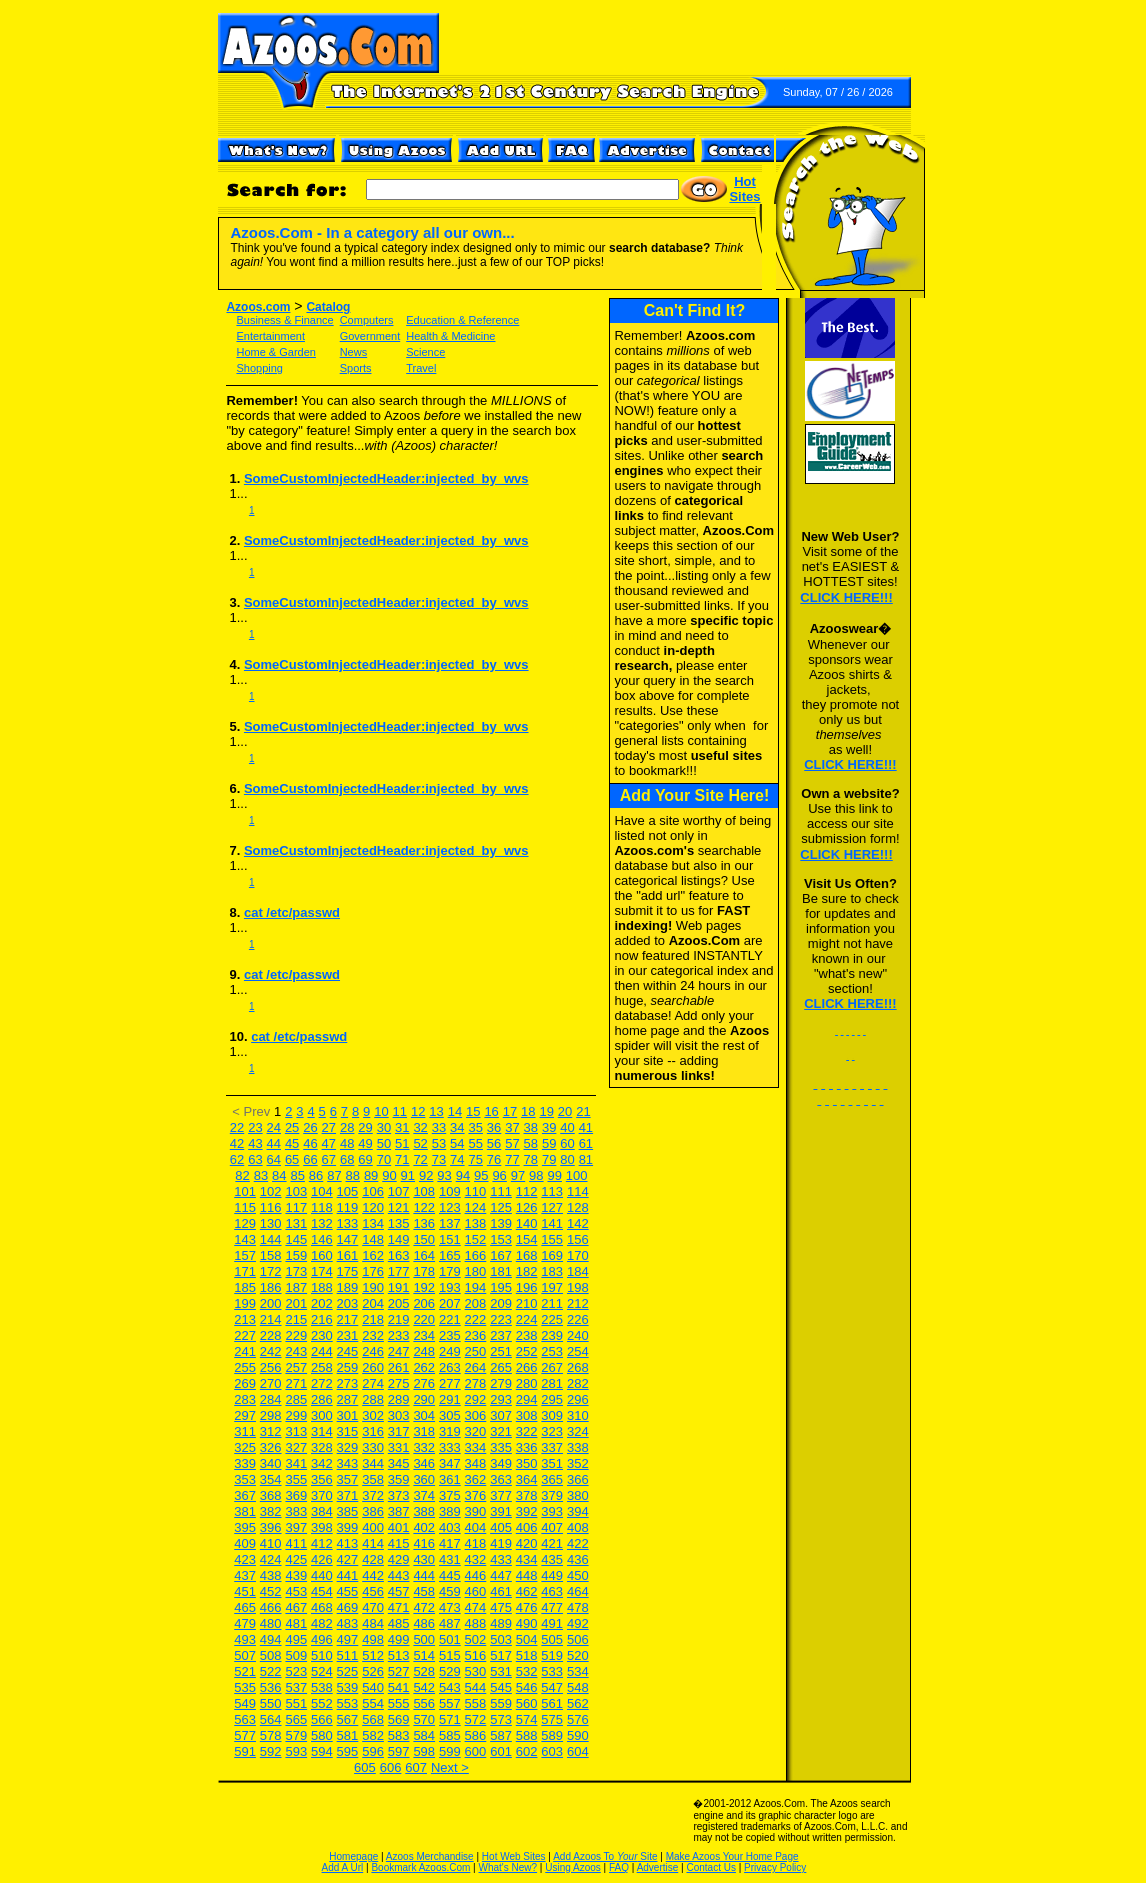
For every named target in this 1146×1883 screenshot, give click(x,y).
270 (271, 1383)
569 (399, 1719)
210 (527, 1303)
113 (552, 1191)
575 (552, 1719)
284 (271, 1399)
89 (371, 1175)
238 (527, 1335)
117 (296, 1207)
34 (457, 1127)
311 (245, 1431)
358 (373, 1479)
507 (245, 1655)
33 (439, 1127)
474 (476, 1607)
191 (399, 1287)
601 (501, 1751)
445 (450, 1575)
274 (373, 1383)
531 (501, 1671)
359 (399, 1479)
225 (552, 1319)
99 (554, 1175)
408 (578, 1527)
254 (578, 1351)
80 (567, 1159)
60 (567, 1143)
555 (399, 1703)
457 (399, 1591)
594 (322, 1751)
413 (348, 1543)
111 (501, 1191)
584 (424, 1735)
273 (348, 1383)
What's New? (508, 1867)
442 (373, 1575)
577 (245, 1735)
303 (399, 1415)
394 (578, 1511)
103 (296, 1191)
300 (322, 1415)
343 (348, 1463)
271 (296, 1383)
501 (450, 1639)
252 (527, 1351)
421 (552, 1543)
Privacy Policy (775, 1867)
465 (245, 1607)
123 (450, 1207)
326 (271, 1447)
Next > (450, 1767)
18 (528, 1111)
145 (296, 1239)
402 (424, 1527)
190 (373, 1287)
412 (322, 1543)
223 (501, 1319)
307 (501, 1415)
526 (373, 1671)
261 (399, 1367)
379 (552, 1495)
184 (578, 1271)
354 (271, 1479)
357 (348, 1479)
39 (549, 1127)
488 (476, 1623)
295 (552, 1399)
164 (424, 1255)
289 (399, 1399)
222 (476, 1319)
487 (450, 1623)
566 (322, 1719)
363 (501, 1479)
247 (399, 1351)
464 (578, 1591)
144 (271, 1239)
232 (373, 1335)
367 (245, 1495)
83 (261, 1175)
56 (494, 1143)
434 (527, 1559)
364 (527, 1479)
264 (476, 1367)
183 (552, 1271)
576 (578, 1719)
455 (348, 1591)
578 (271, 1735)
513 (399, 1655)
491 (552, 1623)
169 (552, 1255)
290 (424, 1399)
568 (373, 1719)
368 (271, 1495)
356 (322, 1479)
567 (348, 1719)
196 (527, 1287)
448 (527, 1575)
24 (274, 1127)
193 (450, 1287)
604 (578, 1751)
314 (322, 1431)
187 (296, 1287)
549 (245, 1703)
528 (424, 1671)
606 (391, 1767)
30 (384, 1127)
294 (527, 1399)
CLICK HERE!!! (846, 597)
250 (476, 1351)
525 (348, 1671)
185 (245, 1287)
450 (578, 1575)
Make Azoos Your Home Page (732, 1856)
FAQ (619, 1867)
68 (347, 1159)
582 (373, 1735)
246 (373, 1351)
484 (373, 1623)
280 (527, 1383)
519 (552, 1655)
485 (399, 1623)
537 (296, 1687)
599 (450, 1751)
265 (501, 1367)
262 (424, 1367)
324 (578, 1431)
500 (424, 1639)
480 (271, 1623)
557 (450, 1703)
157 (245, 1255)
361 (450, 1479)
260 (373, 1367)
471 (399, 1607)
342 (322, 1463)
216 (322, 1319)
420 (527, 1543)
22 (237, 1127)
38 (531, 1127)
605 (365, 1767)
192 (424, 1287)
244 (322, 1351)
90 (389, 1175)
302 (373, 1415)
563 (245, 1719)
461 (501, 1591)
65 (292, 1159)
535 (245, 1687)
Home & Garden (275, 352)
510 (322, 1655)
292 (476, 1399)
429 (399, 1559)
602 (527, 1751)
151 (450, 1239)
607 (416, 1767)
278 (476, 1383)
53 (439, 1143)
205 (399, 1303)
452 (271, 1591)
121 (399, 1207)
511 (348, 1655)
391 (501, 1511)
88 (353, 1175)
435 (552, 1559)
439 (296, 1575)
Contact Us (710, 1867)
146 (322, 1239)
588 (527, 1735)
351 (552, 1463)
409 (245, 1543)
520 (578, 1655)
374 (424, 1495)
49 (365, 1143)
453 (296, 1591)
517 (501, 1655)
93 (444, 1175)
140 (527, 1223)
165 (450, 1255)
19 (546, 1111)
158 (271, 1255)
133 (348, 1223)
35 (475, 1127)
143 (245, 1239)
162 (373, 1255)
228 (271, 1335)
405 (501, 1527)
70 (384, 1159)
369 (296, 1495)
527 (399, 1671)
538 (322, 1687)
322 (527, 1431)
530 (476, 1671)
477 (552, 1607)
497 (348, 1639)
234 (424, 1335)
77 (512, 1159)
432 (476, 1559)
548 (578, 1687)
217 (348, 1319)
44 (274, 1143)
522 (271, 1671)
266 (527, 1367)
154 (527, 1239)
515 (450, 1655)
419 (501, 1543)
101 (245, 1191)
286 (322, 1399)
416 (424, 1543)
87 (334, 1175)
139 (501, 1223)
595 (348, 1751)
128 (578, 1207)
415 (399, 1543)
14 (455, 1111)
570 (424, 1719)
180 (476, 1271)
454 (322, 1591)
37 (512, 1127)
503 (501, 1639)
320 (476, 1431)
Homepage (353, 1856)
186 (271, 1287)
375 (450, 1495)
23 (255, 1127)
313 (296, 1431)
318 (424, 1431)
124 (476, 1207)
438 (271, 1575)
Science (425, 352)
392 (527, 1511)
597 (399, 1751)
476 (527, 1607)
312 (271, 1431)
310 (578, 1415)
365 (552, 1479)
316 (373, 1431)
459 (450, 1591)
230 (322, 1335)
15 (473, 1111)
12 (418, 1111)
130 (271, 1223)
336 (527, 1447)
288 (373, 1399)
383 (296, 1511)
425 (296, 1559)
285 (296, 1399)
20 (565, 1111)
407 (552, 1527)
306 (476, 1415)
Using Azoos (573, 1867)
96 (499, 1175)
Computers (367, 320)
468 (322, 1607)
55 (475, 1143)
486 (424, 1623)
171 (245, 1271)
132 (322, 1223)
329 (348, 1447)
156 (578, 1239)
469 (348, 1607)
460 (476, 1591)
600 (476, 1751)
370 (322, 1495)
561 (552, 1703)
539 (348, 1687)
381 (245, 1511)
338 (578, 1447)
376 (476, 1495)
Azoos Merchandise (430, 1856)
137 (450, 1223)
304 (424, 1415)
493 (245, 1639)
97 (518, 1175)
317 (399, 1431)
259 (348, 1367)
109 (450, 1191)
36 (494, 1127)
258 (322, 1367)
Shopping (259, 368)
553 (348, 1703)
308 (527, 1415)
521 (245, 1671)
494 (271, 1639)
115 (245, 1207)
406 (527, 1527)
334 (476, 1447)
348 (476, 1463)
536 (271, 1687)
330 (373, 1447)
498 (373, 1639)
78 (531, 1159)
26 (310, 1127)
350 (527, 1463)
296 (578, 1399)
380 (578, 1495)
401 (399, 1527)
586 (476, 1735)
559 (501, 1703)
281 (552, 1383)
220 (424, 1319)
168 (527, 1255)
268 (578, 1367)
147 (348, 1239)
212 (578, 1303)
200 (271, 1303)
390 (476, 1511)
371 (348, 1495)
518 (527, 1655)
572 (476, 1719)
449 (552, 1575)
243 (296, 1351)
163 (399, 1255)
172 (271, 1271)
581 (348, 1735)
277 (450, 1383)
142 (578, 1223)
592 (271, 1751)
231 (348, 1335)
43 (255, 1143)
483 (348, 1623)
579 (296, 1735)
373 (399, 1495)
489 (501, 1623)
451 (245, 1591)
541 (399, 1687)
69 (365, 1159)
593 (296, 1751)
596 (373, 1751)
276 (424, 1383)
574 (527, 1719)
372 (373, 1495)
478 (578, 1607)
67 (329, 1159)
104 (322, 1191)
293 (501, 1399)
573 (501, 1719)
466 (271, 1607)
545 (501, 1687)
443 (399, 1575)
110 (476, 1191)
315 (348, 1431)
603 (552, 1751)
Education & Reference (462, 320)
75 (475, 1159)
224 (527, 1319)
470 (373, 1607)
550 (271, 1703)
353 (245, 1479)
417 (450, 1543)
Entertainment (270, 336)
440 (322, 1575)
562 (578, 1703)
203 (348, 1303)
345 (399, 1463)
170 (578, 1255)
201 (296, 1303)
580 (322, 1735)
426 (322, 1559)
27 (329, 1127)
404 (476, 1527)
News (354, 352)
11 (400, 1111)
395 (245, 1527)
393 (552, 1511)
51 (402, 1143)
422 (578, 1543)
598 (424, 1751)
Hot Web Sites (514, 1856)
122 (424, 1207)
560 (527, 1703)
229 (296, 1335)
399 (348, 1527)
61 (586, 1143)
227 (245, 1335)
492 (578, 1623)
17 (510, 1111)
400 (373, 1527)
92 (426, 1175)
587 (501, 1735)
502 (476, 1639)
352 (578, 1463)
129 (245, 1223)
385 (348, 1511)
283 (245, 1399)
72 (420, 1159)
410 (271, 1543)
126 (527, 1207)
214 (271, 1319)
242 (271, 1351)
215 (296, 1319)
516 (476, 1655)
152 (476, 1239)
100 (577, 1175)
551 (296, 1703)
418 (476, 1543)
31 (402, 1127)
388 (424, 1511)
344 (373, 1463)
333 (450, 1447)
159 (296, 1255)
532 (527, 1671)
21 (583, 1111)
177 (399, 1271)
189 (348, 1287)
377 (501, 1495)
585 (450, 1735)
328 (322, 1447)
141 (552, 1223)
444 (424, 1575)
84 (279, 1175)
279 (501, 1383)
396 (271, 1527)
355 (296, 1479)
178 (424, 1271)
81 (586, 1159)
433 (501, 1559)
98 (536, 1175)
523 (296, 1671)
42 (237, 1143)
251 (501, 1351)
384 (322, 1511)
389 (450, 1511)
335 (501, 1447)
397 (296, 1527)
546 (527, 1687)
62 (237, 1159)
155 (552, 1239)
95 (481, 1175)
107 (399, 1191)
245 (348, 1351)
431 (450, 1559)
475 (501, 1607)
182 (527, 1271)
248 (424, 1351)
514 (424, 1655)
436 (578, 1559)
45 (292, 1143)
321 (501, 1431)
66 (310, 1159)
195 (501, 1287)
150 (424, 1239)
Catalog (328, 307)
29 (365, 1127)
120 (373, 1207)
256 (271, 1367)
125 (501, 1207)
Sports (356, 368)
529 (450, 1671)
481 (296, 1623)
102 (271, 1191)
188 (322, 1287)
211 (552, 1303)
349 (501, 1463)
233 (399, 1335)
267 (552, 1367)
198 (578, 1287)
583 (399, 1735)
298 (271, 1415)
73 (439, 1159)
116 (271, 1207)
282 (578, 1383)
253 (552, 1351)
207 (450, 1303)
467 (296, 1607)
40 (567, 1127)
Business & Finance (284, 320)
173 (296, 1271)
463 (552, 1591)
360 (424, 1479)
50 (384, 1143)
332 (424, 1447)
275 (399, 1383)
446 (476, 1575)
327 (296, 1447)
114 (578, 1191)
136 (424, 1223)
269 (245, 1383)
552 (322, 1703)
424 (271, 1559)
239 (552, 1335)
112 (527, 1191)
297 (245, 1415)
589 (552, 1735)
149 (399, 1239)
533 (552, 1671)
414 (373, 1543)
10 (381, 1111)
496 (322, 1639)
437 (245, 1575)
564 (271, 1719)
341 (296, 1463)
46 (310, 1143)
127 (552, 1207)
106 (373, 1191)
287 (348, 1399)
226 (578, 1319)
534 (578, 1671)
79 (549, 1159)
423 (245, 1559)
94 (463, 1175)
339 (245, 1463)
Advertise (658, 1867)
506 (578, 1639)
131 (296, 1223)
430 (424, 1559)
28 (347, 1127)
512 (373, 1655)
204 (373, 1303)
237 (501, 1335)
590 (578, 1735)
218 (373, 1319)
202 (322, 1303)
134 (373, 1223)
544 (476, 1687)
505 (552, 1639)
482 (322, 1623)
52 (420, 1143)
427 (348, 1559)
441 (348, 1575)
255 (245, 1367)
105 (348, 1191)
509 (296, 1655)
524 (322, 1671)
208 (476, 1303)
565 (296, 1719)
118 (322, 1207)
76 (494, 1159)
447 (501, 1575)
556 (424, 1703)
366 (578, 1479)
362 (476, 1479)
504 (527, 1639)
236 (476, 1335)
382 (271, 1511)
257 (296, 1367)
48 (347, 1143)
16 (491, 1111)
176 (373, 1271)
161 (348, 1255)
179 (450, 1271)
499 (399, 1639)
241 (245, 1351)
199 (245, 1303)
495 (296, 1639)
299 (296, 1415)
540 (373, 1687)
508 (271, 1655)
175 (348, 1271)
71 (402, 1159)
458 (424, 1591)
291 (450, 1399)
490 (527, 1623)
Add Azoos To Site (605, 1856)
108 (424, 1191)
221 (450, 1319)
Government (370, 336)
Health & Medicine (450, 336)
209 (501, 1303)
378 (527, 1495)
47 (329, 1143)
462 (527, 1591)
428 (373, 1559)
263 (450, 1367)
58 (531, 1143)
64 (274, 1159)
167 (501, 1255)
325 (245, 1447)
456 (373, 1591)
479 (245, 1623)
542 (424, 1687)
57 (512, 1143)
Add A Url (343, 1867)
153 (501, 1239)
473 (450, 1607)
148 (373, 1239)
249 (450, 1351)
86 (316, 1175)
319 (450, 1431)
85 (297, 1175)
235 (450, 1335)
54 (457, 1143)
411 (296, 1543)
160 (322, 1255)
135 (399, 1223)
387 (399, 1511)
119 (348, 1207)
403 (450, 1527)
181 (501, 1271)
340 (271, 1463)
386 (373, 1511)
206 (424, 1303)
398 (322, 1527)
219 (399, 1319)
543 (450, 1687)
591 (245, 1751)
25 (292, 1127)
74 (457, 1159)
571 (450, 1719)
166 (476, 1255)
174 (322, 1271)
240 (578, 1335)
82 (242, 1175)
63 (255, 1159)
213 (245, 1319)
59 (549, 1143)
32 (420, 1127)
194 (476, 1287)
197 (552, 1287)
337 (552, 1447)
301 (348, 1415)
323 (552, 1431)
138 (476, 1223)
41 (586, 1127)
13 (436, 1111)
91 (408, 1175)
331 (399, 1447)
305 (450, 1415)
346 (424, 1463)
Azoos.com (258, 307)
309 (552, 1415)
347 (450, 1463)
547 (552, 1687)
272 (322, 1383)
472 (424, 1607)
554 (373, 1703)
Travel (421, 368)
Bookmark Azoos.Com (420, 1867)
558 (476, 1703)
